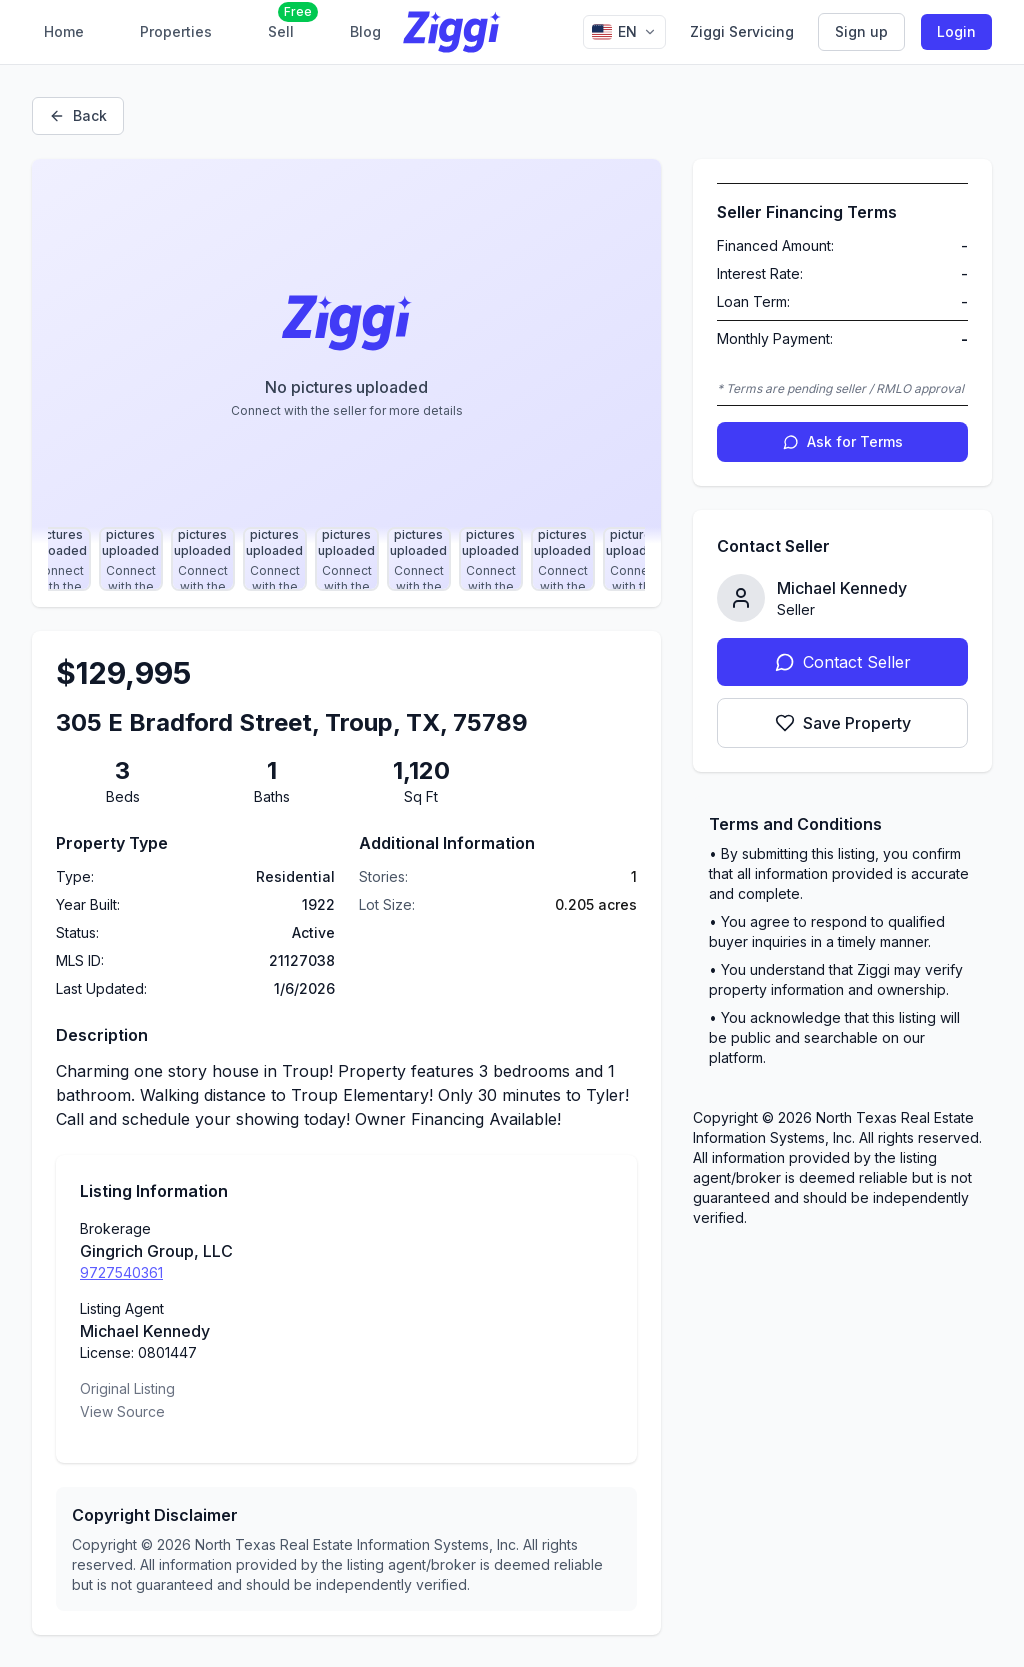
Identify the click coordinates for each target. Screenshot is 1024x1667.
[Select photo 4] (59, 559)
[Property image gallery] (346, 351)
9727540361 (121, 1272)
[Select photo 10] (491, 559)
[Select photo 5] (131, 559)
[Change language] (624, 32)
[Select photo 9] (419, 559)
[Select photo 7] (275, 559)
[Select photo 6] (203, 559)
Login (956, 31)
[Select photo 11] (563, 559)
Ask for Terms (843, 441)
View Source (122, 1411)
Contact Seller (843, 662)
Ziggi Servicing (742, 31)
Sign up (861, 31)
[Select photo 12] (635, 559)
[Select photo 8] (347, 559)
